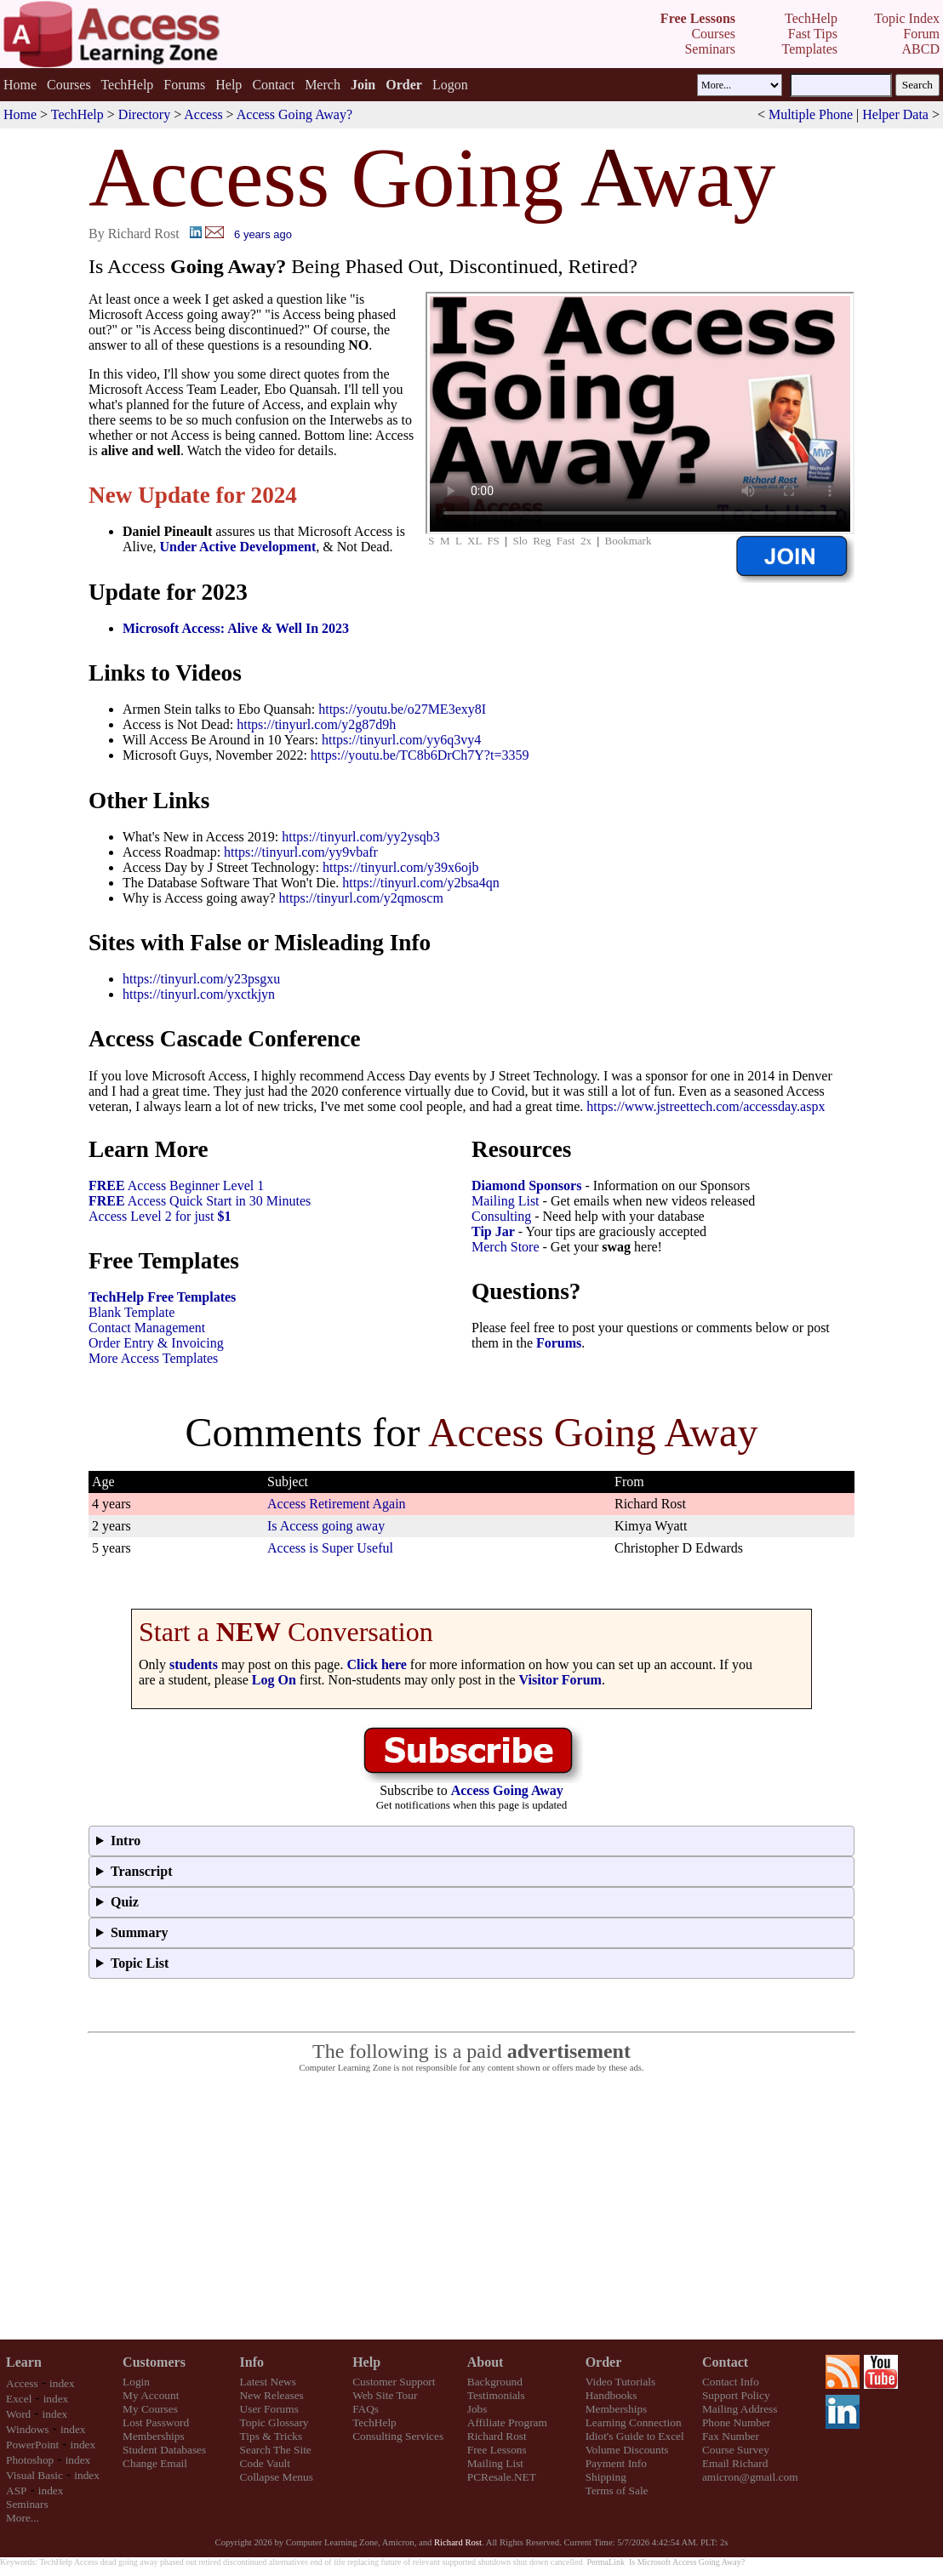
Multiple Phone (811, 114)
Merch (322, 84)
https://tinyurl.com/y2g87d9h (316, 724)
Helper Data (895, 114)
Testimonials (496, 2395)
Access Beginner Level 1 (176, 1185)
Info (252, 2362)
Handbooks (611, 2395)
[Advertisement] (471, 2207)
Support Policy (736, 2395)
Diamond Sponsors (526, 1185)
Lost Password (156, 2422)
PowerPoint (32, 2444)
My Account (151, 2395)
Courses (69, 84)
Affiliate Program (507, 2422)
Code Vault (265, 2463)
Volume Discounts (627, 2449)
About (485, 2362)
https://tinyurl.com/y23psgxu (201, 979)
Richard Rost (497, 2436)
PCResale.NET (501, 2477)
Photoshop (30, 2459)
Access (203, 114)
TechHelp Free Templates (162, 1297)
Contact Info (730, 2381)
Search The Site (275, 2449)
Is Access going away (326, 1526)
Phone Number (736, 2422)
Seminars (27, 2504)
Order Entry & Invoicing (156, 1343)
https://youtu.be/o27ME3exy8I (402, 709)
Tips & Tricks (271, 2436)
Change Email (155, 2463)
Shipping (606, 2477)
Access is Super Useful (330, 1548)
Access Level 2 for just (160, 1216)
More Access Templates (153, 1358)
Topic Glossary (274, 2422)
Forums (184, 84)
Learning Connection (634, 2422)
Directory (144, 114)
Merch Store (506, 1247)
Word (18, 2414)
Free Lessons (497, 2449)
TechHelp (126, 84)
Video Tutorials (621, 2381)
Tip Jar (493, 1231)
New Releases (272, 2395)
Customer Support (393, 2381)
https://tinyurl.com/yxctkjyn (199, 994)
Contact (273, 84)
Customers (154, 2362)
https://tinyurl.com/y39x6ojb (401, 867)
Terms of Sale (617, 2490)
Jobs (477, 2408)
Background (495, 2381)
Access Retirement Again (336, 1503)
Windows (27, 2429)
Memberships (154, 2436)
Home (20, 84)
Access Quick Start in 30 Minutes (200, 1201)
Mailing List (506, 1201)
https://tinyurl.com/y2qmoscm (361, 898)
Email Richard (735, 2463)
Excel (18, 2398)
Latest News (268, 2381)
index (62, 2383)
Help (228, 84)
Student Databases (164, 2449)
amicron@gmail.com (750, 2477)
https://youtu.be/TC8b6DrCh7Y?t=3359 (420, 755)
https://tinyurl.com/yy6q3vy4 (401, 739)
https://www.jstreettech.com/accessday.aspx (705, 1106)
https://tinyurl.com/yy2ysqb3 (360, 836)
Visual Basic (34, 2475)
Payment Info (616, 2463)
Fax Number (730, 2436)
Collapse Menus (276, 2477)
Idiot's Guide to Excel (635, 2436)
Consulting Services (397, 2436)
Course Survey (735, 2449)
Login (136, 2381)
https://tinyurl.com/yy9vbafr (301, 852)
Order (604, 2362)
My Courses (150, 2408)
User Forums (269, 2408)
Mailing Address (739, 2408)
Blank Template (131, 1312)
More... (22, 2517)
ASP (16, 2490)
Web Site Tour (384, 2395)
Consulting (501, 1216)
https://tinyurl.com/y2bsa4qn (420, 882)
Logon (450, 84)
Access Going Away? (294, 114)
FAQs (365, 2408)
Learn (24, 2362)
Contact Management (147, 1327)
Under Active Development (238, 546)
